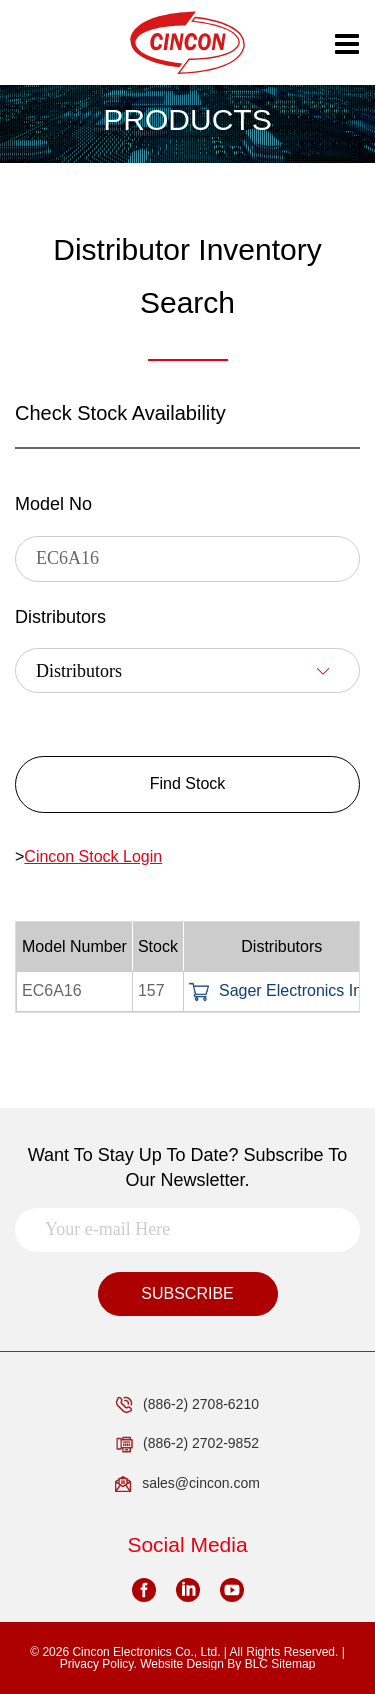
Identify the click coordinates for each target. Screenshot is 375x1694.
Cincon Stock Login (93, 856)
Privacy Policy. (98, 1664)
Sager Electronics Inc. (282, 990)
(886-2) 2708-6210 (187, 1405)
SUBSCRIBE (187, 1293)
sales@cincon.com (187, 1484)
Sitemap (293, 1664)
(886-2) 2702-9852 (187, 1444)
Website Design (182, 1664)
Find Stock (188, 783)
